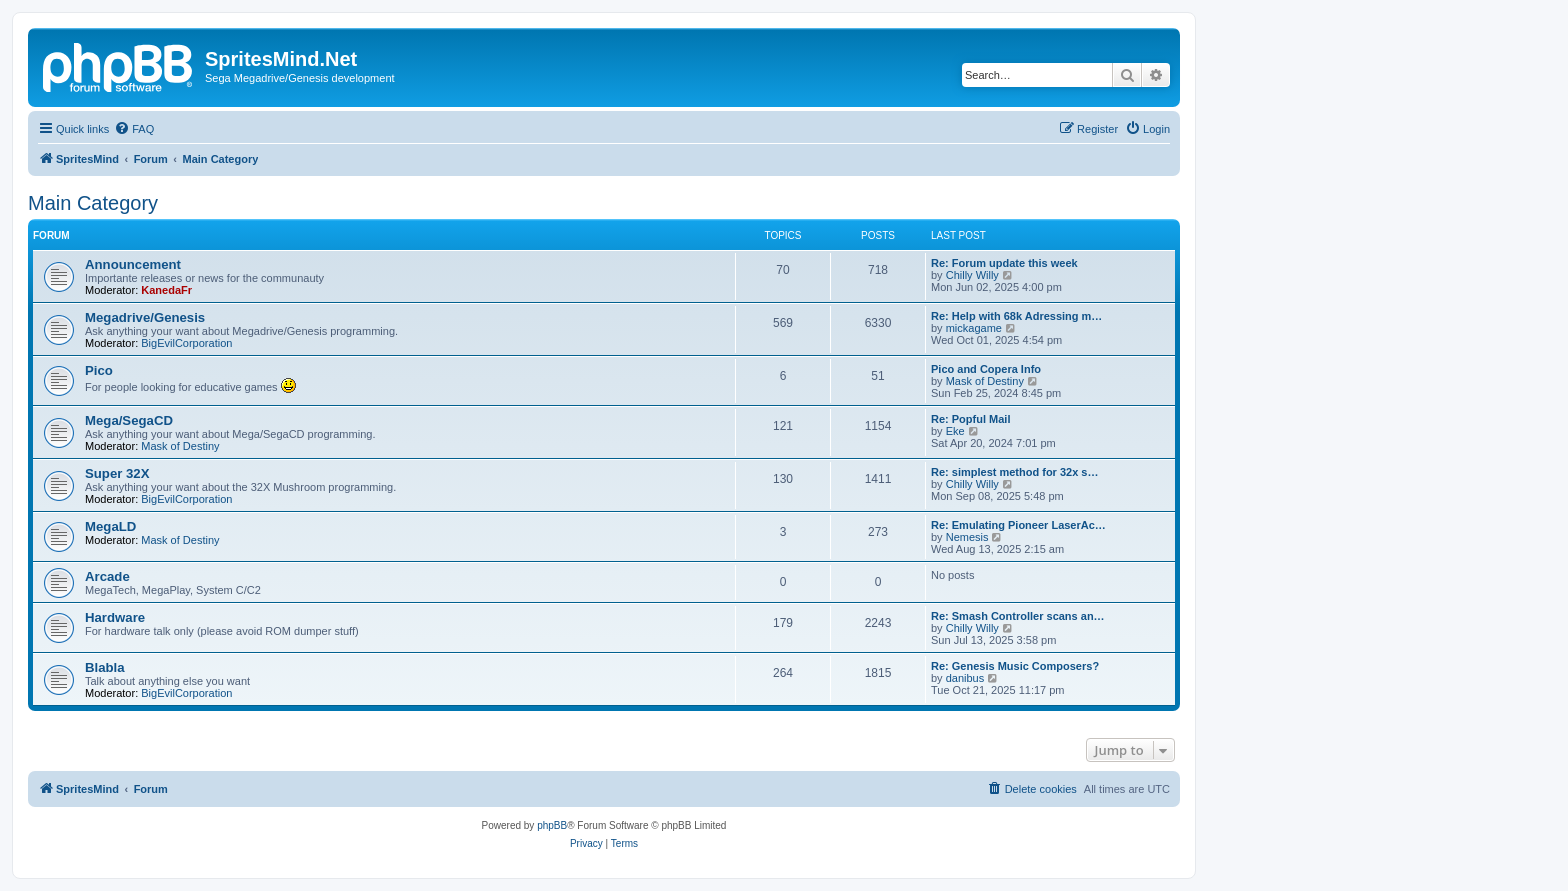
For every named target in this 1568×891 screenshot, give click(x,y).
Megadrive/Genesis (145, 317)
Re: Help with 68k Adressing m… (1016, 316)
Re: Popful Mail (970, 419)
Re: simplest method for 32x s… (1015, 472)
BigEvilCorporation (186, 343)
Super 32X (117, 473)
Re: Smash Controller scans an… (1018, 616)
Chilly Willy (972, 275)
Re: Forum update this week (1004, 263)
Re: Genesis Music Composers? (1015, 666)
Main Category (93, 203)
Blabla (105, 667)
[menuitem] (134, 129)
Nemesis (967, 537)
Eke (955, 431)
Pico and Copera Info (986, 369)
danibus (965, 678)
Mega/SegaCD (129, 420)
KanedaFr (166, 290)
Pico (99, 370)
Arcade (107, 576)
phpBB (552, 825)
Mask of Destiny (985, 381)
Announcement (133, 264)
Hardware (115, 617)
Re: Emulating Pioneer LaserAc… (1018, 525)
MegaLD (110, 526)
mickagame (974, 328)
